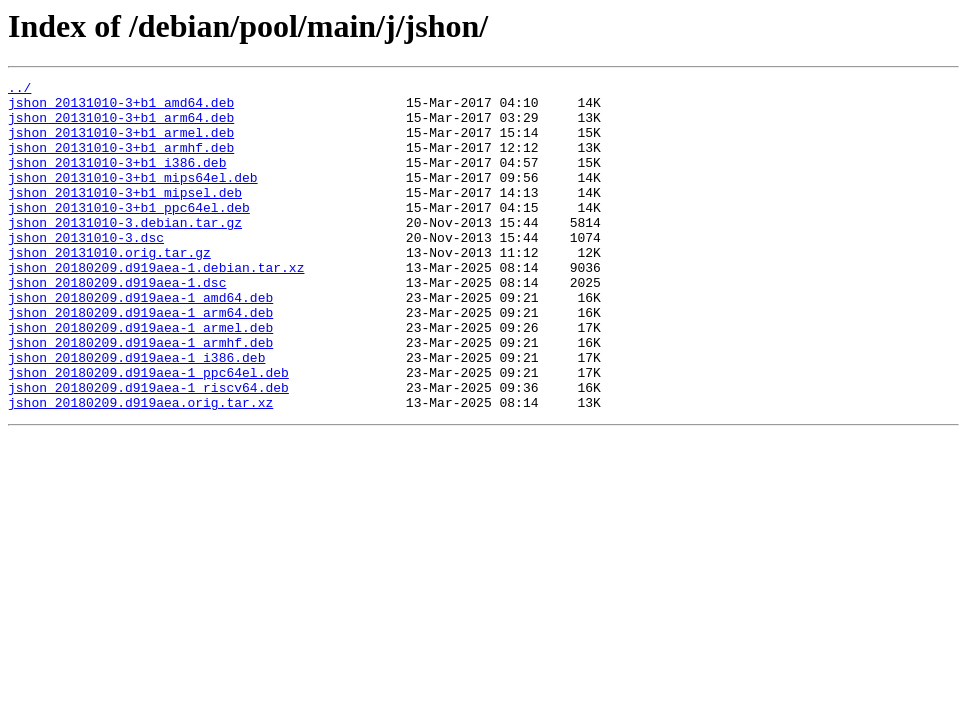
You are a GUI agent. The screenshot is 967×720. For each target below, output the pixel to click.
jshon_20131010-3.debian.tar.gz (125, 252)
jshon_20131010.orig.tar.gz (109, 288)
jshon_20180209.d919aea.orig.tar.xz (140, 468)
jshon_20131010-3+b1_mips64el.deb (133, 198)
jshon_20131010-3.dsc (86, 270)
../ (19, 90)
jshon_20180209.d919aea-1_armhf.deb (140, 396)
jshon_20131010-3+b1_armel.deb (121, 144)
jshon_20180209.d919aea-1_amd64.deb (140, 342)
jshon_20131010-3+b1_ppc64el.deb (129, 234)
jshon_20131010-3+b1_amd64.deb (121, 108)
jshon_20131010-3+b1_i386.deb (117, 180)
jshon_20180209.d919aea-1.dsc (117, 324)
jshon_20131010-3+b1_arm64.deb (121, 126)
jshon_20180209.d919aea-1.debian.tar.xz (156, 306)
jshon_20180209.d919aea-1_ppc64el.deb (148, 432)
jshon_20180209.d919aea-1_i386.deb (136, 414)
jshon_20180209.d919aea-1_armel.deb (140, 378)
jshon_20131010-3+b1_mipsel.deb (125, 216)
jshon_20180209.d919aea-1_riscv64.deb (148, 450)
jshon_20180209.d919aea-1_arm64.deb (140, 360)
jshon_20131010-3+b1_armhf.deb (121, 162)
